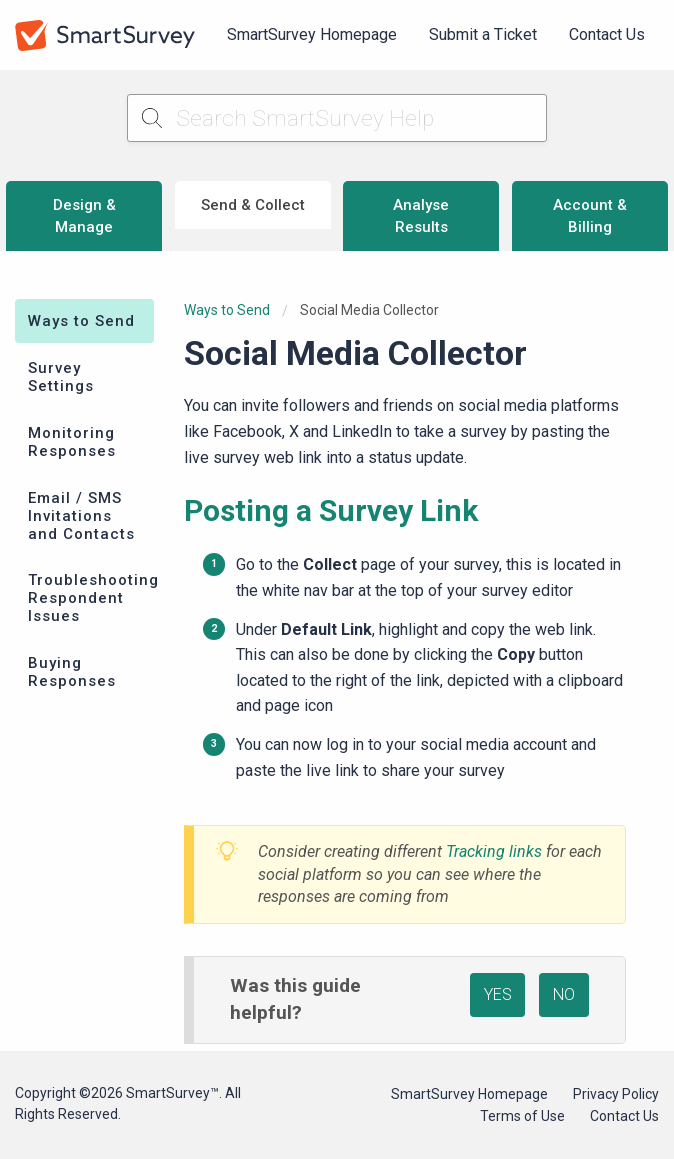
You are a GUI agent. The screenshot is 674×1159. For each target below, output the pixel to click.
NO (564, 994)
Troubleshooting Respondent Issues (91, 598)
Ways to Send (81, 321)
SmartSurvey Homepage (312, 34)
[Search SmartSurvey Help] (336, 118)
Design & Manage (84, 216)
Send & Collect (253, 205)
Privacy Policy (616, 1094)
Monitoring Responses (72, 442)
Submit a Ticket (483, 34)
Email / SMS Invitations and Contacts (81, 516)
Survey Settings (61, 377)
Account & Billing (590, 216)
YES (498, 994)
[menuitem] (312, 35)
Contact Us (607, 34)
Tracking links (494, 851)
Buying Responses (72, 672)
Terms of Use (522, 1116)
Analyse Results (421, 216)
